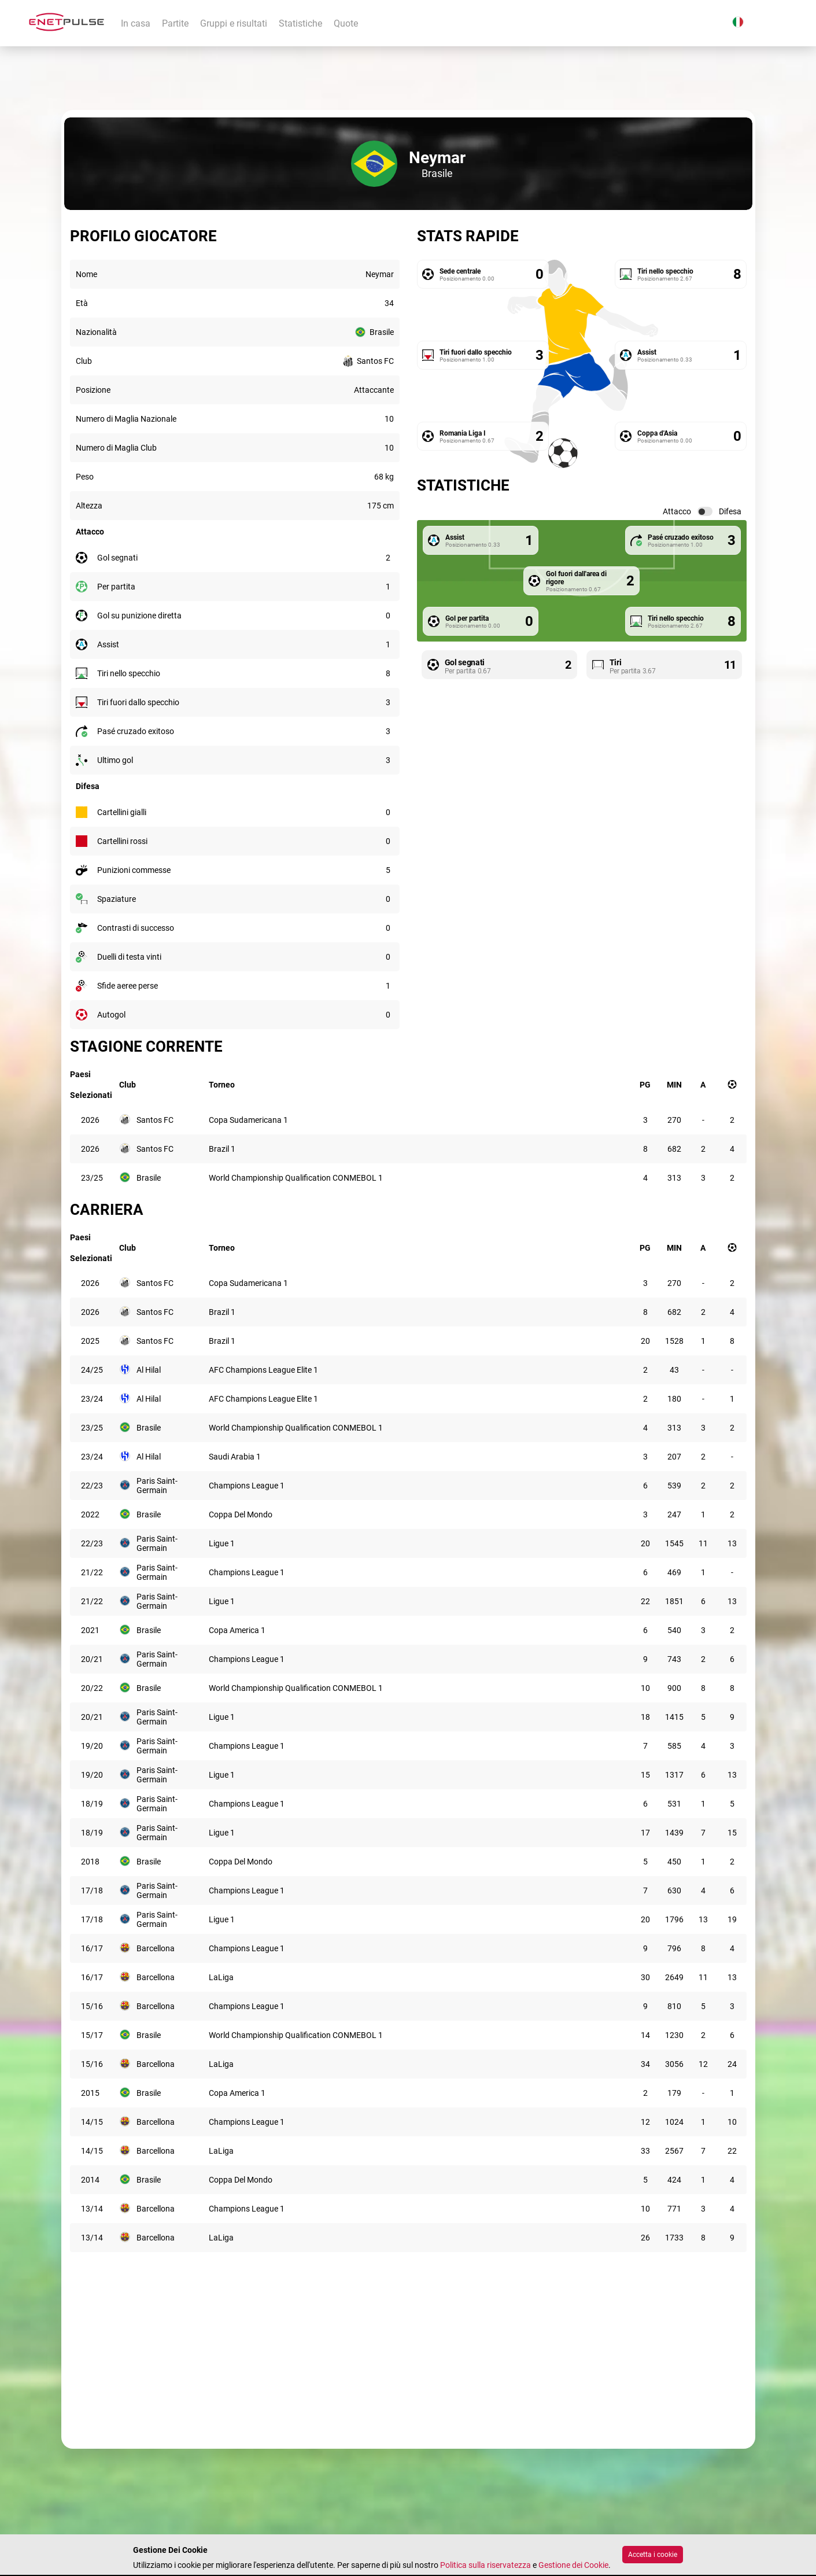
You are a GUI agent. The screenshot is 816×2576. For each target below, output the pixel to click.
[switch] (705, 511)
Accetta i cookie (652, 2555)
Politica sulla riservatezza (485, 2565)
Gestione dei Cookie (573, 2565)
